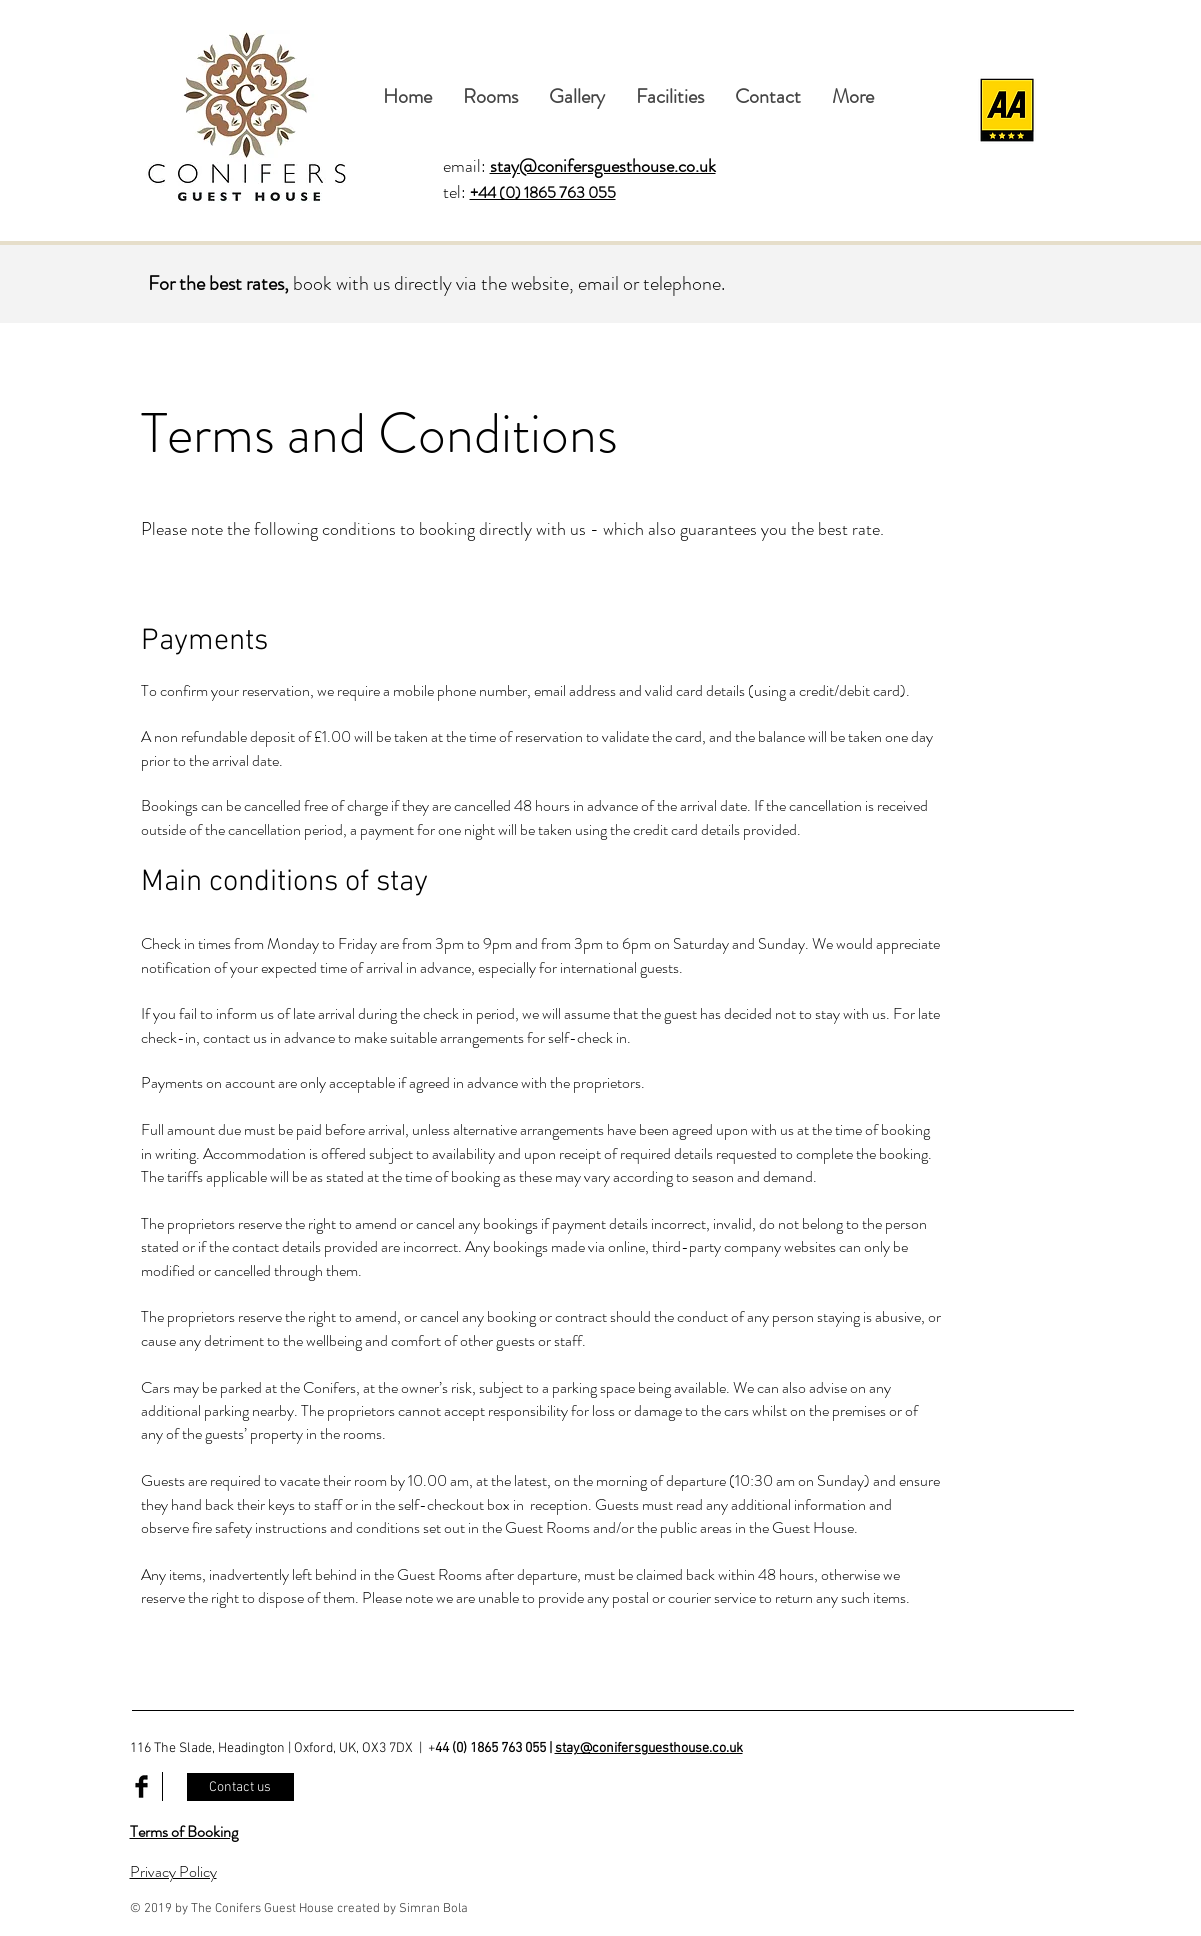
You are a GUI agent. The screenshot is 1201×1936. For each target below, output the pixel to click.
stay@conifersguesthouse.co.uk (649, 1748)
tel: (456, 192)
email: (579, 166)
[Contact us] (240, 1787)
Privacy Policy (173, 1871)
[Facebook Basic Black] (141, 1786)
